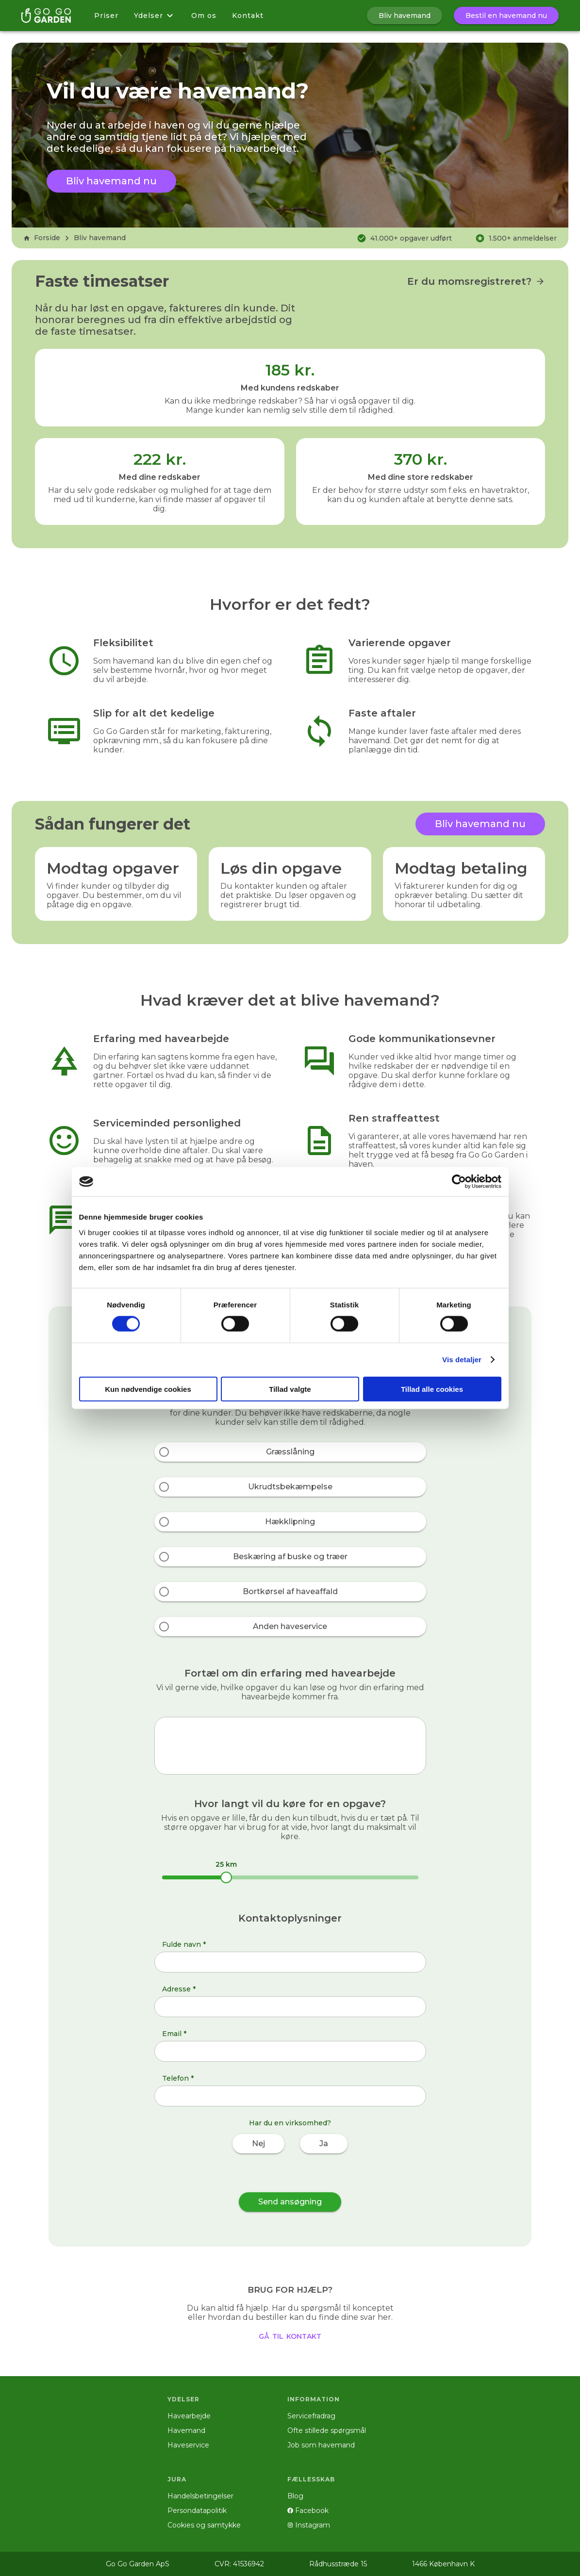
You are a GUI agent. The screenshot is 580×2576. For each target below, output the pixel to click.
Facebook (308, 2510)
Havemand (186, 2430)
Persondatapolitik (197, 2510)
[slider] (226, 1877)
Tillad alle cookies (432, 1389)
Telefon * (178, 2078)
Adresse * (179, 1989)
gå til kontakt (290, 2335)
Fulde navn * (184, 1944)
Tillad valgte (290, 1389)
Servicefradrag (311, 2416)
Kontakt (248, 15)
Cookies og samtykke (204, 2525)
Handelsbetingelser (200, 2496)
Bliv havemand (100, 237)
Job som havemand (321, 2445)
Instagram (308, 2525)
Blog (295, 2496)
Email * (174, 2033)
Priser (106, 15)
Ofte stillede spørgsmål (326, 2430)
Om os (203, 15)
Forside (41, 237)
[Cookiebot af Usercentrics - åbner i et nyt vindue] (458, 1181)
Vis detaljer (461, 1359)
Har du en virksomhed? (290, 2122)
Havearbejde (189, 2416)
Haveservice (188, 2445)
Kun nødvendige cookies (148, 1389)
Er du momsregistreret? (476, 281)
